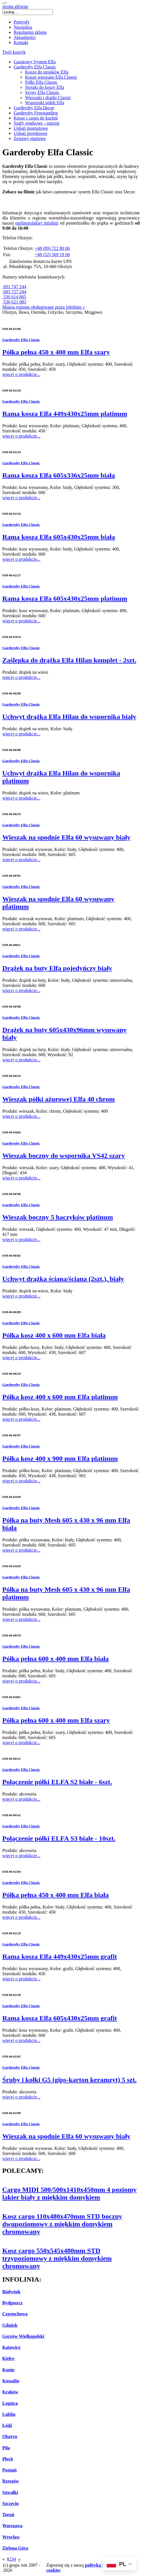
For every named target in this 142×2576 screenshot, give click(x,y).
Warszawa (12, 2525)
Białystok (11, 2291)
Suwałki (10, 2492)
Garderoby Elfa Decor (34, 107)
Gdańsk (9, 2325)
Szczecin (10, 2503)
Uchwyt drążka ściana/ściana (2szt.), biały (63, 1278)
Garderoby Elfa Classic (35, 66)
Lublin (8, 2414)
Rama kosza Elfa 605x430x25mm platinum (64, 598)
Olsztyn (9, 2436)
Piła (6, 2447)
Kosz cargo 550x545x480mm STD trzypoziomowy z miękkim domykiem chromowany (57, 2258)
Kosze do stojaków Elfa (46, 72)
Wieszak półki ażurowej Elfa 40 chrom (58, 1099)
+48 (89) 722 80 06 (52, 248)
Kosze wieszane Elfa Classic (51, 77)
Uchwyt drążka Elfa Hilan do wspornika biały (69, 716)
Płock (7, 2458)
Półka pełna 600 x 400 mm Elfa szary (56, 1720)
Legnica (10, 2403)
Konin (8, 2369)
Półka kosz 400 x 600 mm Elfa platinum (60, 1397)
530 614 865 (14, 296)
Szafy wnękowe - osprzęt (36, 123)
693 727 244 (14, 291)
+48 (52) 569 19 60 (52, 254)
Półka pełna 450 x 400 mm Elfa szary (56, 352)
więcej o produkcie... (21, 374)
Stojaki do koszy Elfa (44, 87)
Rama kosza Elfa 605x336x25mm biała (58, 475)
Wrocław (11, 2537)
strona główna (15, 6)
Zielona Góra (15, 2548)
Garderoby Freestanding (36, 112)
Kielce (8, 2358)
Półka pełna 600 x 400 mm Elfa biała (55, 1658)
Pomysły (22, 22)
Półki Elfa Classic (41, 82)
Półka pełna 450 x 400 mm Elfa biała (55, 1895)
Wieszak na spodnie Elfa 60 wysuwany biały (66, 837)
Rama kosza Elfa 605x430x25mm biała (58, 537)
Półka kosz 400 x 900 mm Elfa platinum (60, 1458)
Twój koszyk (14, 52)
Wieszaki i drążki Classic (48, 97)
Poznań (9, 2470)
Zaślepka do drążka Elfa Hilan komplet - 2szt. (69, 660)
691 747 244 (14, 286)
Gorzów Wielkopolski (23, 2336)
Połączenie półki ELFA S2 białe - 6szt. (57, 1782)
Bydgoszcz (12, 2302)
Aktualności (25, 37)
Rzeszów (10, 2481)
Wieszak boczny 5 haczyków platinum (57, 1217)
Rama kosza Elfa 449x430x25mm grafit (59, 1956)
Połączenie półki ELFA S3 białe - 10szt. (59, 1838)
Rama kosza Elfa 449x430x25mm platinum (64, 413)
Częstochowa (15, 2313)
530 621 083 (14, 302)
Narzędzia (23, 27)
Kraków (10, 2391)
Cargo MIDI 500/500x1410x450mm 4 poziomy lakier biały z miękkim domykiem (69, 2193)
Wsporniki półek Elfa (44, 102)
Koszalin (10, 2380)
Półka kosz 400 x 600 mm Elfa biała (54, 1335)
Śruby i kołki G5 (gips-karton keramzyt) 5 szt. (69, 2079)
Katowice (11, 2347)
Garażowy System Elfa (35, 61)
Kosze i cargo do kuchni (36, 118)
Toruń (8, 2514)
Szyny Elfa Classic (42, 92)
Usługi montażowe (31, 128)
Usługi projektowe (31, 133)
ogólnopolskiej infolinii (36, 223)
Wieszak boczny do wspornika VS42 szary (63, 1155)
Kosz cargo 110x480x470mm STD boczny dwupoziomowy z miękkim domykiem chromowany (62, 2224)
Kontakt (21, 42)
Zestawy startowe (30, 138)
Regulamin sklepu (30, 32)
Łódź (7, 2425)
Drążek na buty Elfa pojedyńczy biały (57, 968)
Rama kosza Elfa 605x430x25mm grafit (59, 2018)
